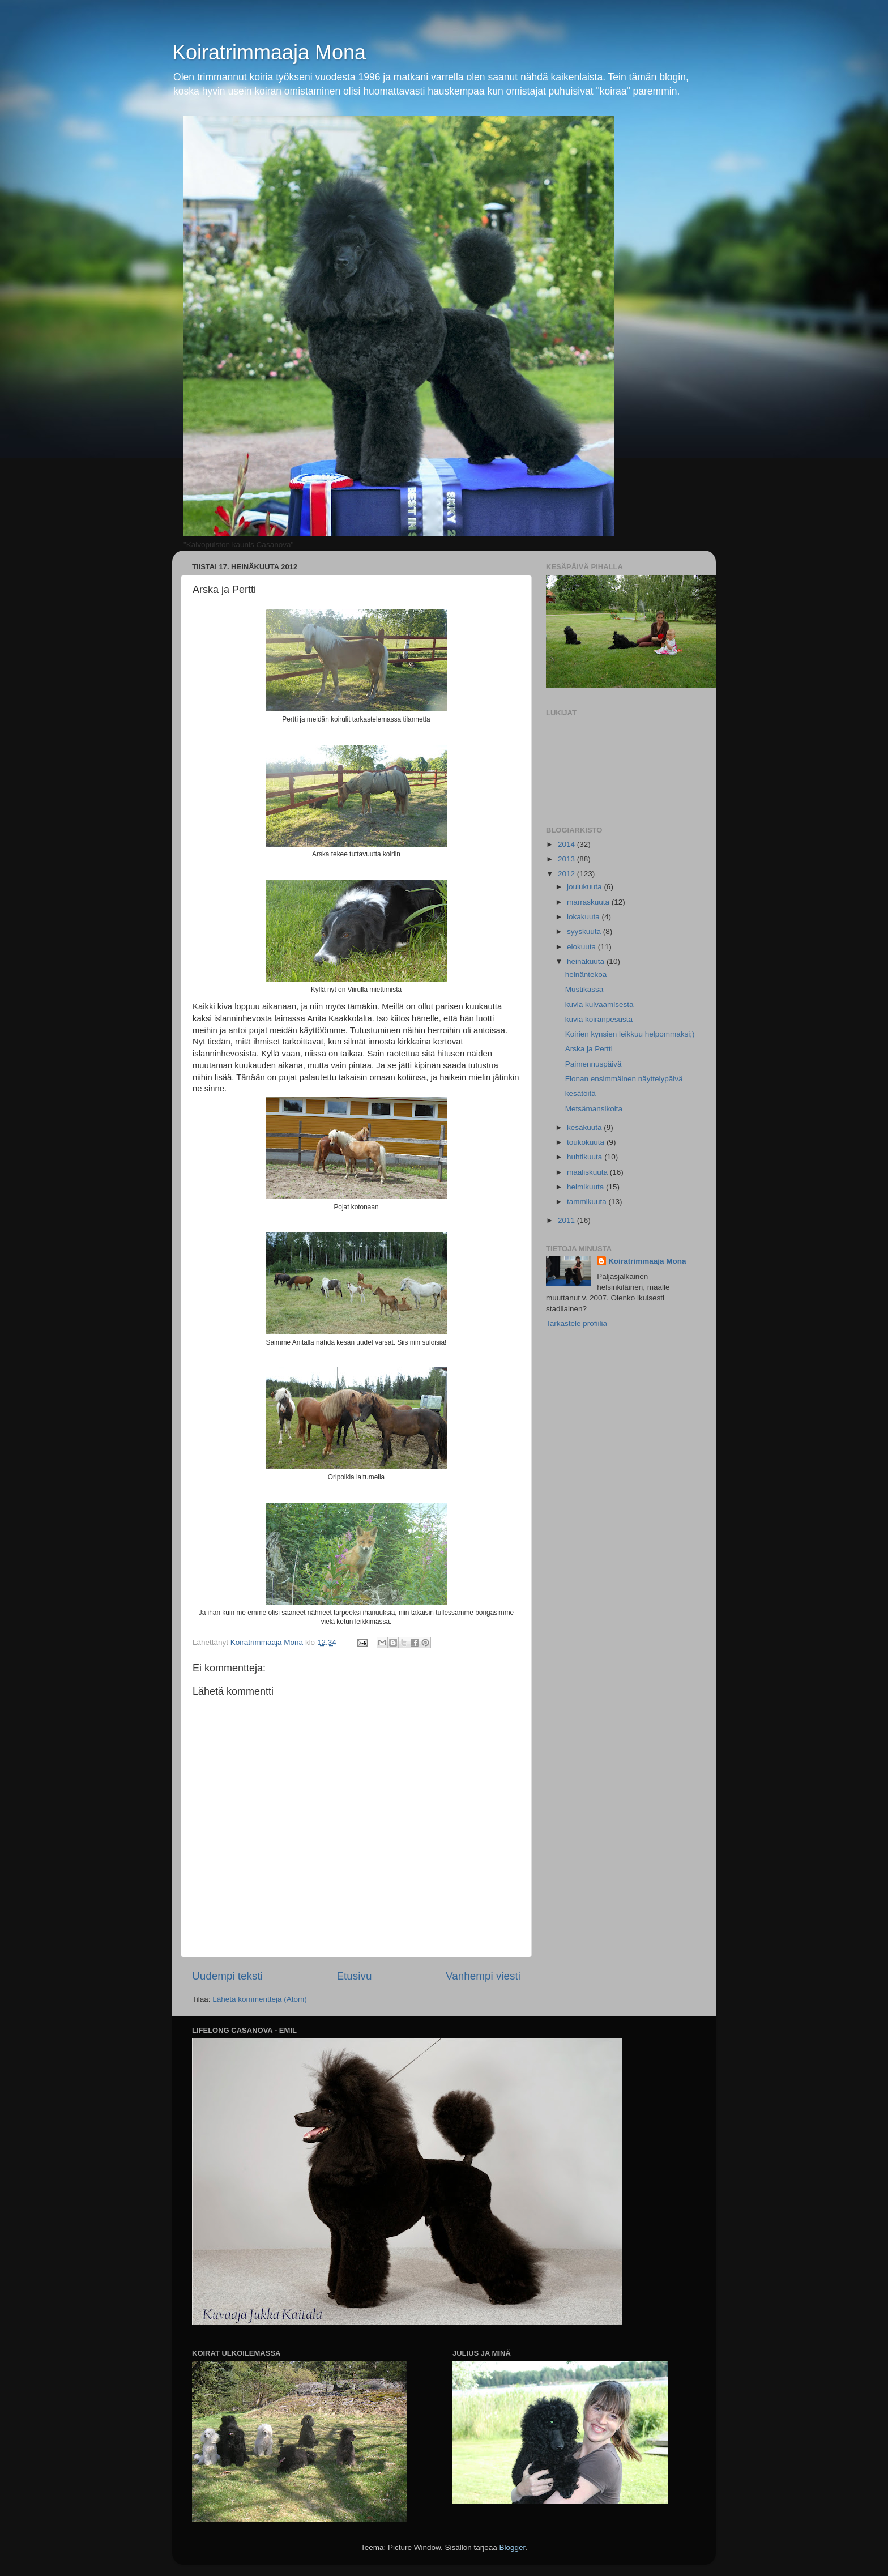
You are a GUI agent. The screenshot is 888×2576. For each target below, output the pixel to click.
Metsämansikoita (593, 1108)
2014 (567, 844)
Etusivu (354, 1976)
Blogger (513, 2547)
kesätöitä (580, 1093)
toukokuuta (587, 1142)
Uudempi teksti (227, 1976)
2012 (567, 873)
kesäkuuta (585, 1127)
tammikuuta (588, 1201)
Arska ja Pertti (589, 1048)
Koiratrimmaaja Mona (269, 52)
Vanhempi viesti (483, 1976)
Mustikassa (584, 989)
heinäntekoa (586, 974)
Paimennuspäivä (593, 1064)
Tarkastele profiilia (576, 1323)
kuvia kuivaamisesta (599, 1004)
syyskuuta (585, 931)
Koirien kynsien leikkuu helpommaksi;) (630, 1034)
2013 (567, 859)
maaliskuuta (588, 1172)
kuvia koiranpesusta (599, 1019)
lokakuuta (584, 916)
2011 (567, 1220)
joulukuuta (585, 886)
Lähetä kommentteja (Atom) (259, 1999)
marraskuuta (589, 902)
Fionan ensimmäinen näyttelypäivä (624, 1078)
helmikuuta (586, 1187)
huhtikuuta (585, 1157)
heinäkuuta (587, 961)
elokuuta (582, 946)
